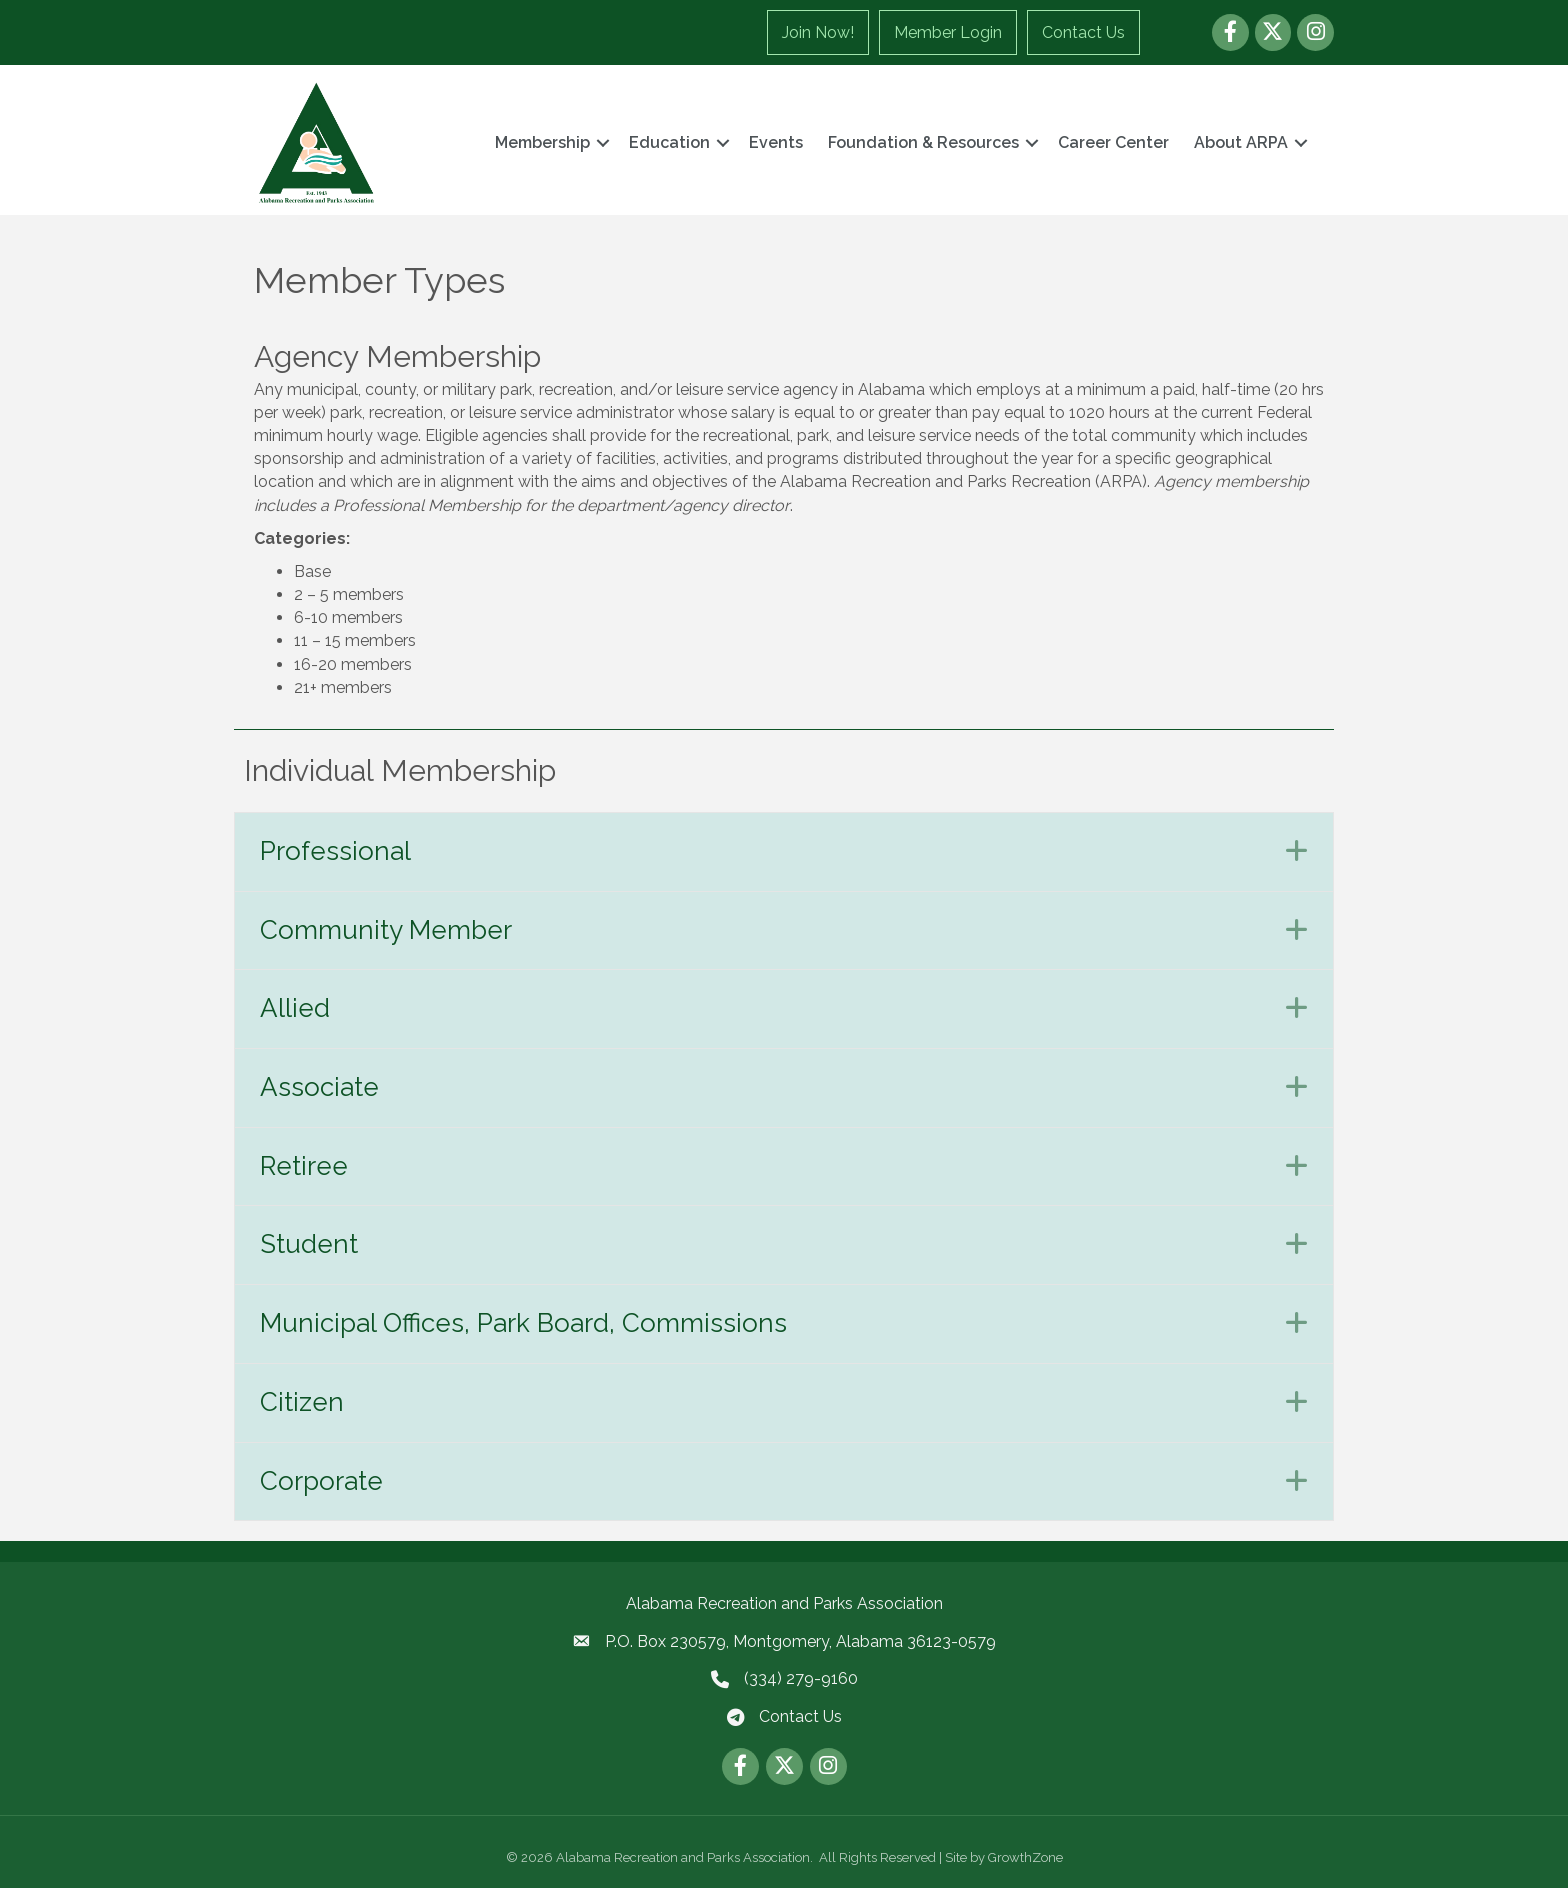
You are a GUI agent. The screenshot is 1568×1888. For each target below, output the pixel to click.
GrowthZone (1025, 1857)
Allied (295, 1008)
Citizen (302, 1402)
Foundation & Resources (923, 142)
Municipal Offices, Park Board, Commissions (523, 1323)
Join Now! (818, 32)
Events (776, 142)
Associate (319, 1087)
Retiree (304, 1166)
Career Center (1113, 142)
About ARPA (1241, 142)
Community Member (386, 930)
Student (309, 1244)
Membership (542, 142)
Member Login (948, 32)
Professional (335, 851)
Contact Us (1083, 32)
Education (669, 142)
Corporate (321, 1481)
